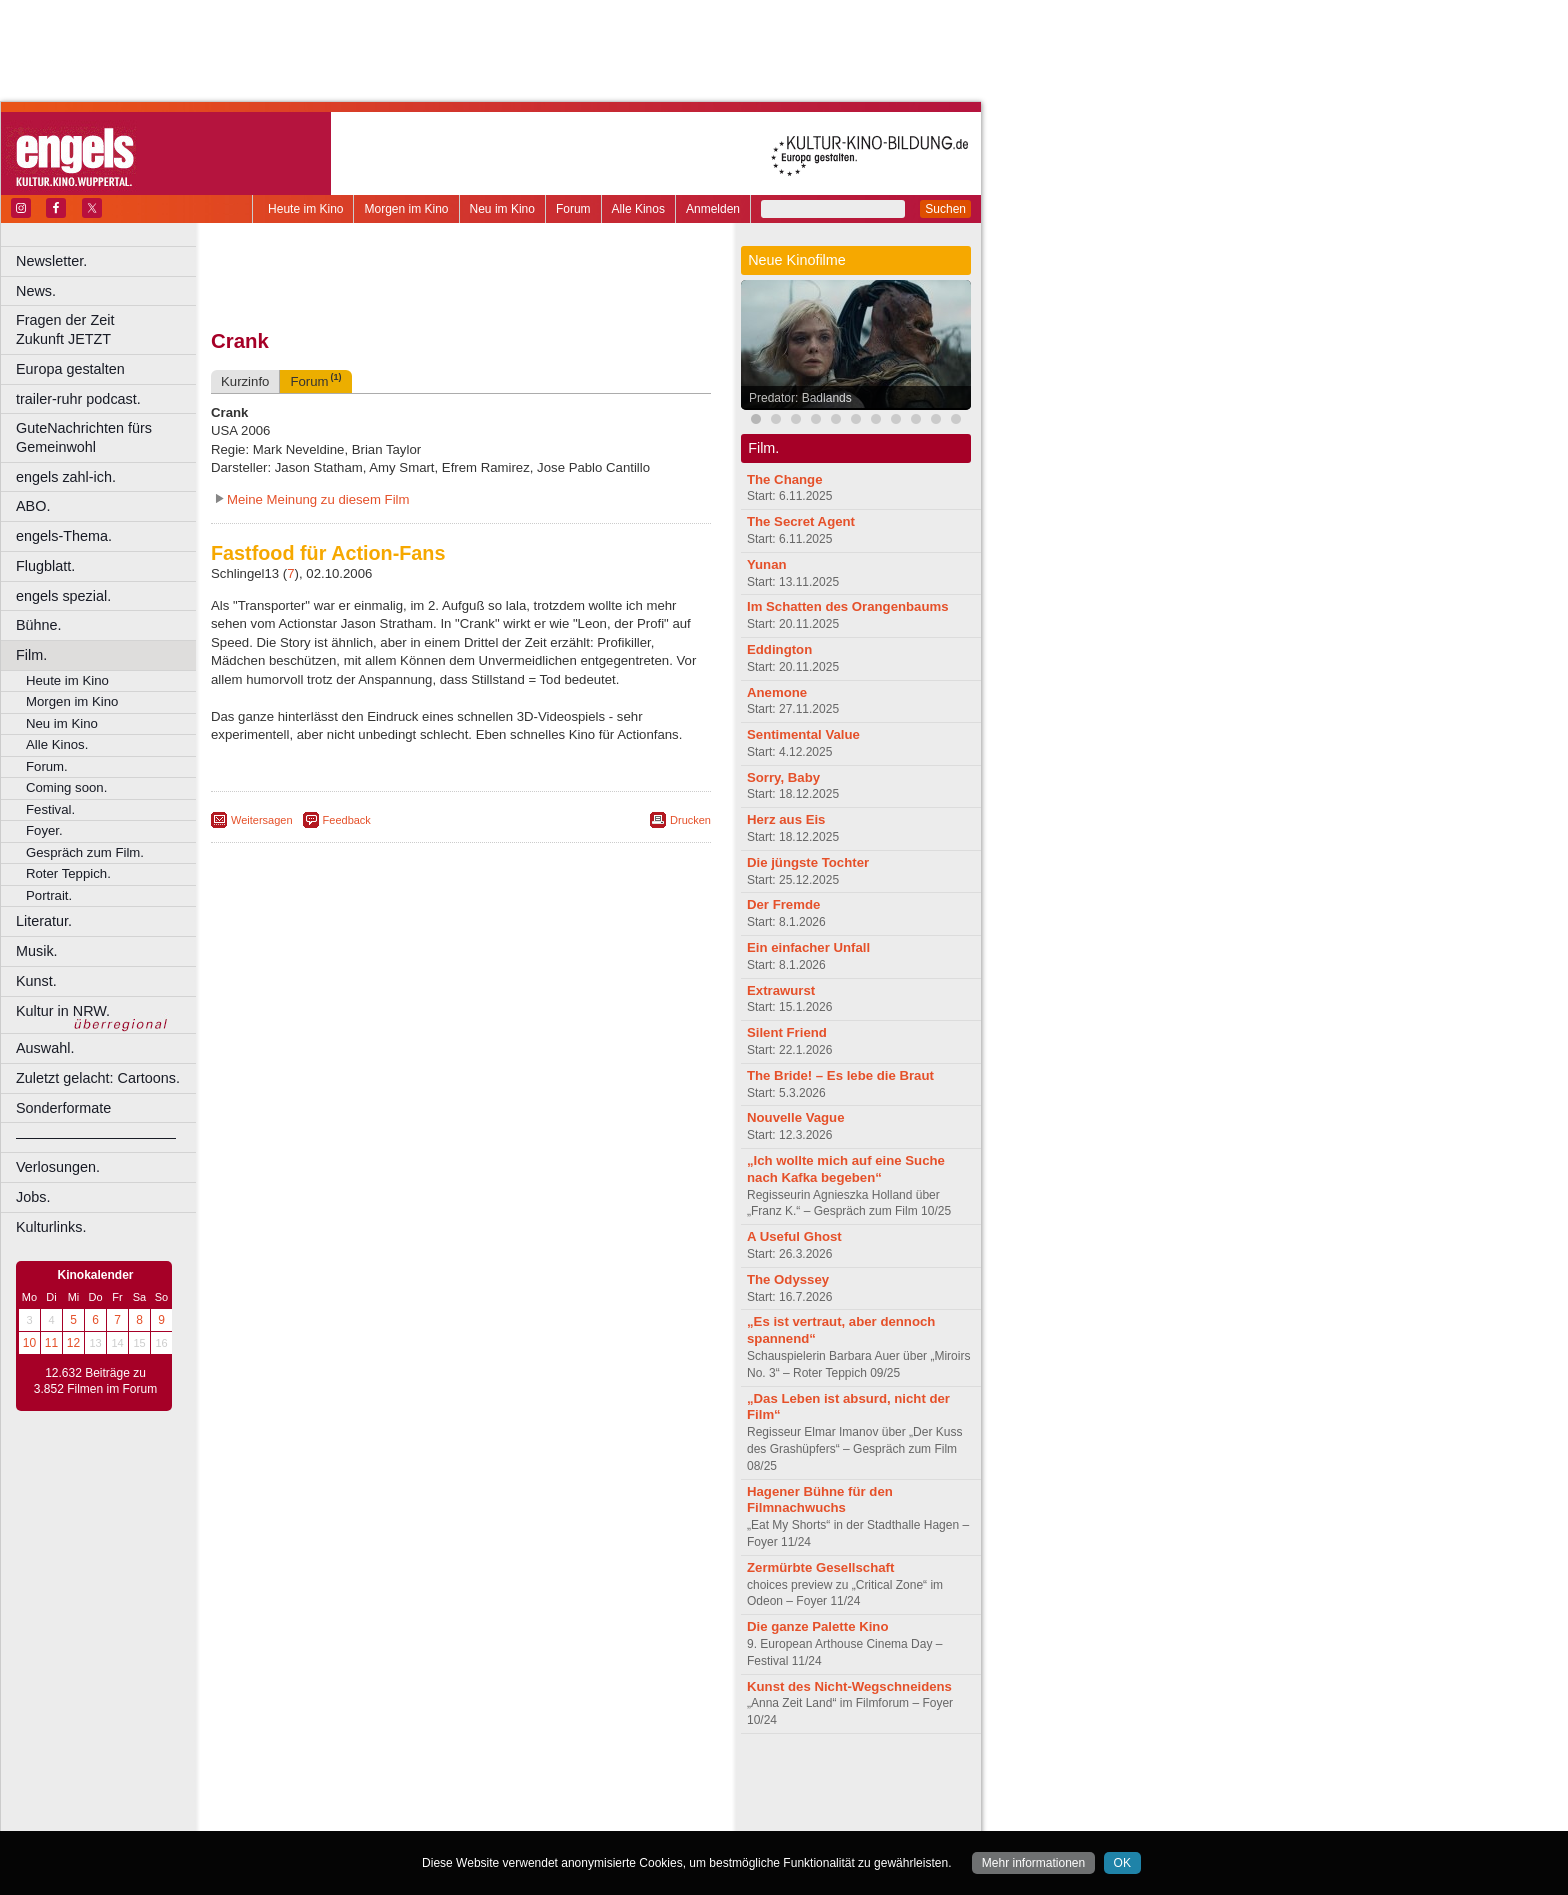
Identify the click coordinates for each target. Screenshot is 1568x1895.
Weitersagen (262, 820)
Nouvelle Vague (795, 1117)
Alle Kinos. (57, 744)
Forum (573, 209)
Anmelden (713, 209)
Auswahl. (45, 1048)
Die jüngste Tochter (808, 862)
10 (29, 1343)
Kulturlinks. (51, 1227)
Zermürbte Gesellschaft (820, 1567)
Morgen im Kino (406, 209)
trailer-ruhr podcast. (78, 399)
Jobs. (33, 1197)
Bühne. (39, 625)
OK (1122, 1863)
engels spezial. (63, 596)
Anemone (777, 692)
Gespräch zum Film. (85, 852)
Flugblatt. (45, 566)
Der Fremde (783, 904)
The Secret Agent (801, 521)
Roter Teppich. (68, 873)
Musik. (37, 951)
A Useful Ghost (794, 1236)
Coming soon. (66, 787)
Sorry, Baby (783, 777)
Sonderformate (63, 1108)
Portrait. (49, 895)
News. (36, 291)
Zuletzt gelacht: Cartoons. (98, 1078)
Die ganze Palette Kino (817, 1626)
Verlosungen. (58, 1167)
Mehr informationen (1033, 1863)
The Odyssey (788, 1279)
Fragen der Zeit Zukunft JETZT (108, 329)
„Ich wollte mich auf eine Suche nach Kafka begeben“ (846, 1169)
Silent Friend (787, 1032)
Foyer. (44, 830)
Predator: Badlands (800, 398)
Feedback (347, 820)
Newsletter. (51, 261)
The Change (784, 479)
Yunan (767, 564)
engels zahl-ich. (66, 477)
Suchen (945, 209)
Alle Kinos (638, 209)
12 (73, 1343)
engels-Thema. (64, 536)
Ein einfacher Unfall (808, 947)
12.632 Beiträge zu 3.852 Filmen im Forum (95, 1381)
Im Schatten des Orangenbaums (848, 606)
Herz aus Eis (786, 819)
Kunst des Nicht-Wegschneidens (849, 1686)
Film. (31, 655)
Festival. (50, 809)
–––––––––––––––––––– (96, 1137)
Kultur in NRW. (63, 1011)
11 (51, 1343)
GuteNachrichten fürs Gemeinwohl (84, 437)
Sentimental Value (803, 734)
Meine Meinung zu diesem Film (318, 499)
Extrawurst (781, 990)
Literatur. (44, 921)
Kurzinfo (245, 381)
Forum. (47, 766)
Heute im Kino (305, 209)
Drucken (690, 820)
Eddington (779, 649)
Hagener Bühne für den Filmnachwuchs (820, 1500)
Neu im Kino (502, 209)
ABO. (33, 506)
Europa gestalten (70, 369)
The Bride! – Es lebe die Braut (840, 1075)
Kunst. (36, 981)
